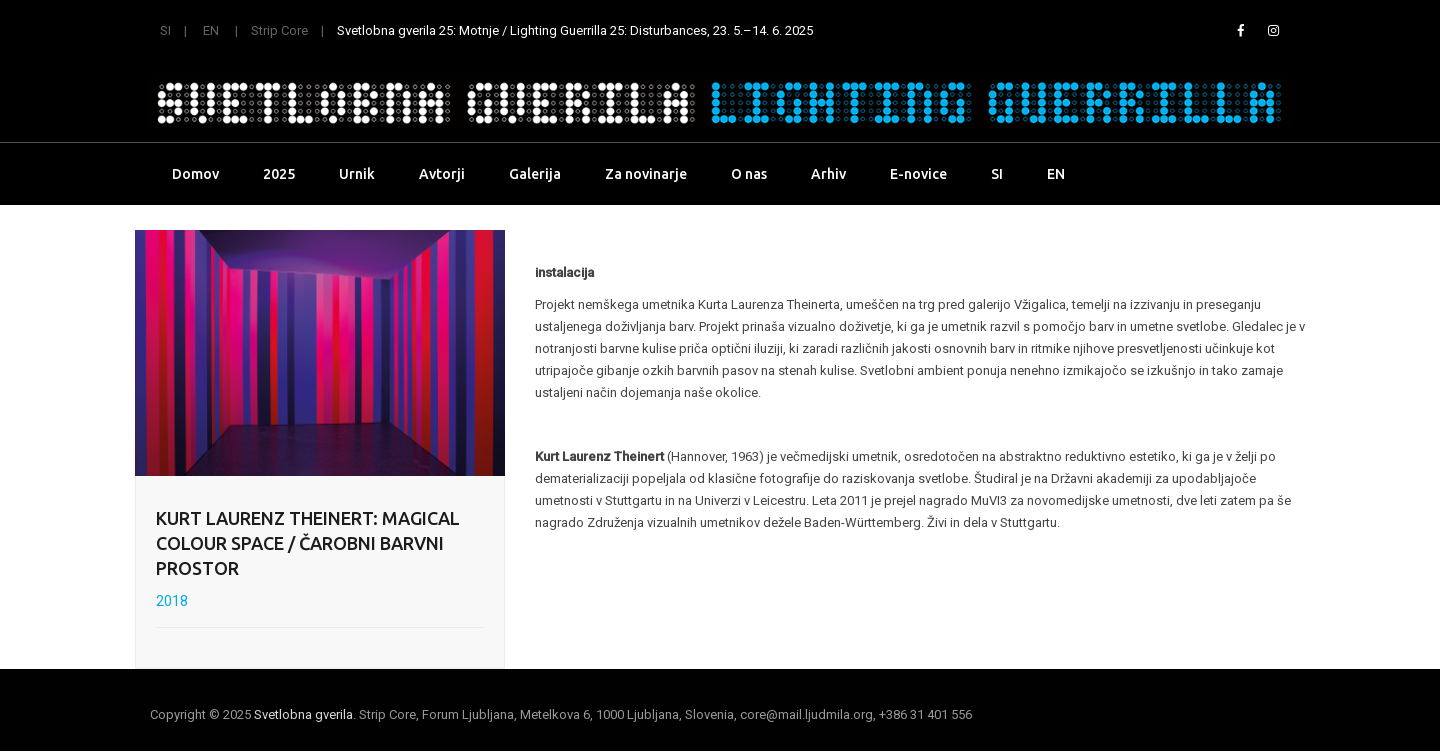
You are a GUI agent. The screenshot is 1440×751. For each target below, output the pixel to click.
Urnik (357, 174)
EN (211, 30)
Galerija (535, 174)
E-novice (918, 174)
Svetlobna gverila (303, 714)
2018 (172, 601)
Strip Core (279, 30)
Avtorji (442, 174)
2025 (279, 174)
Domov (195, 174)
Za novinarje (646, 174)
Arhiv (828, 174)
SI (165, 30)
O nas (749, 174)
